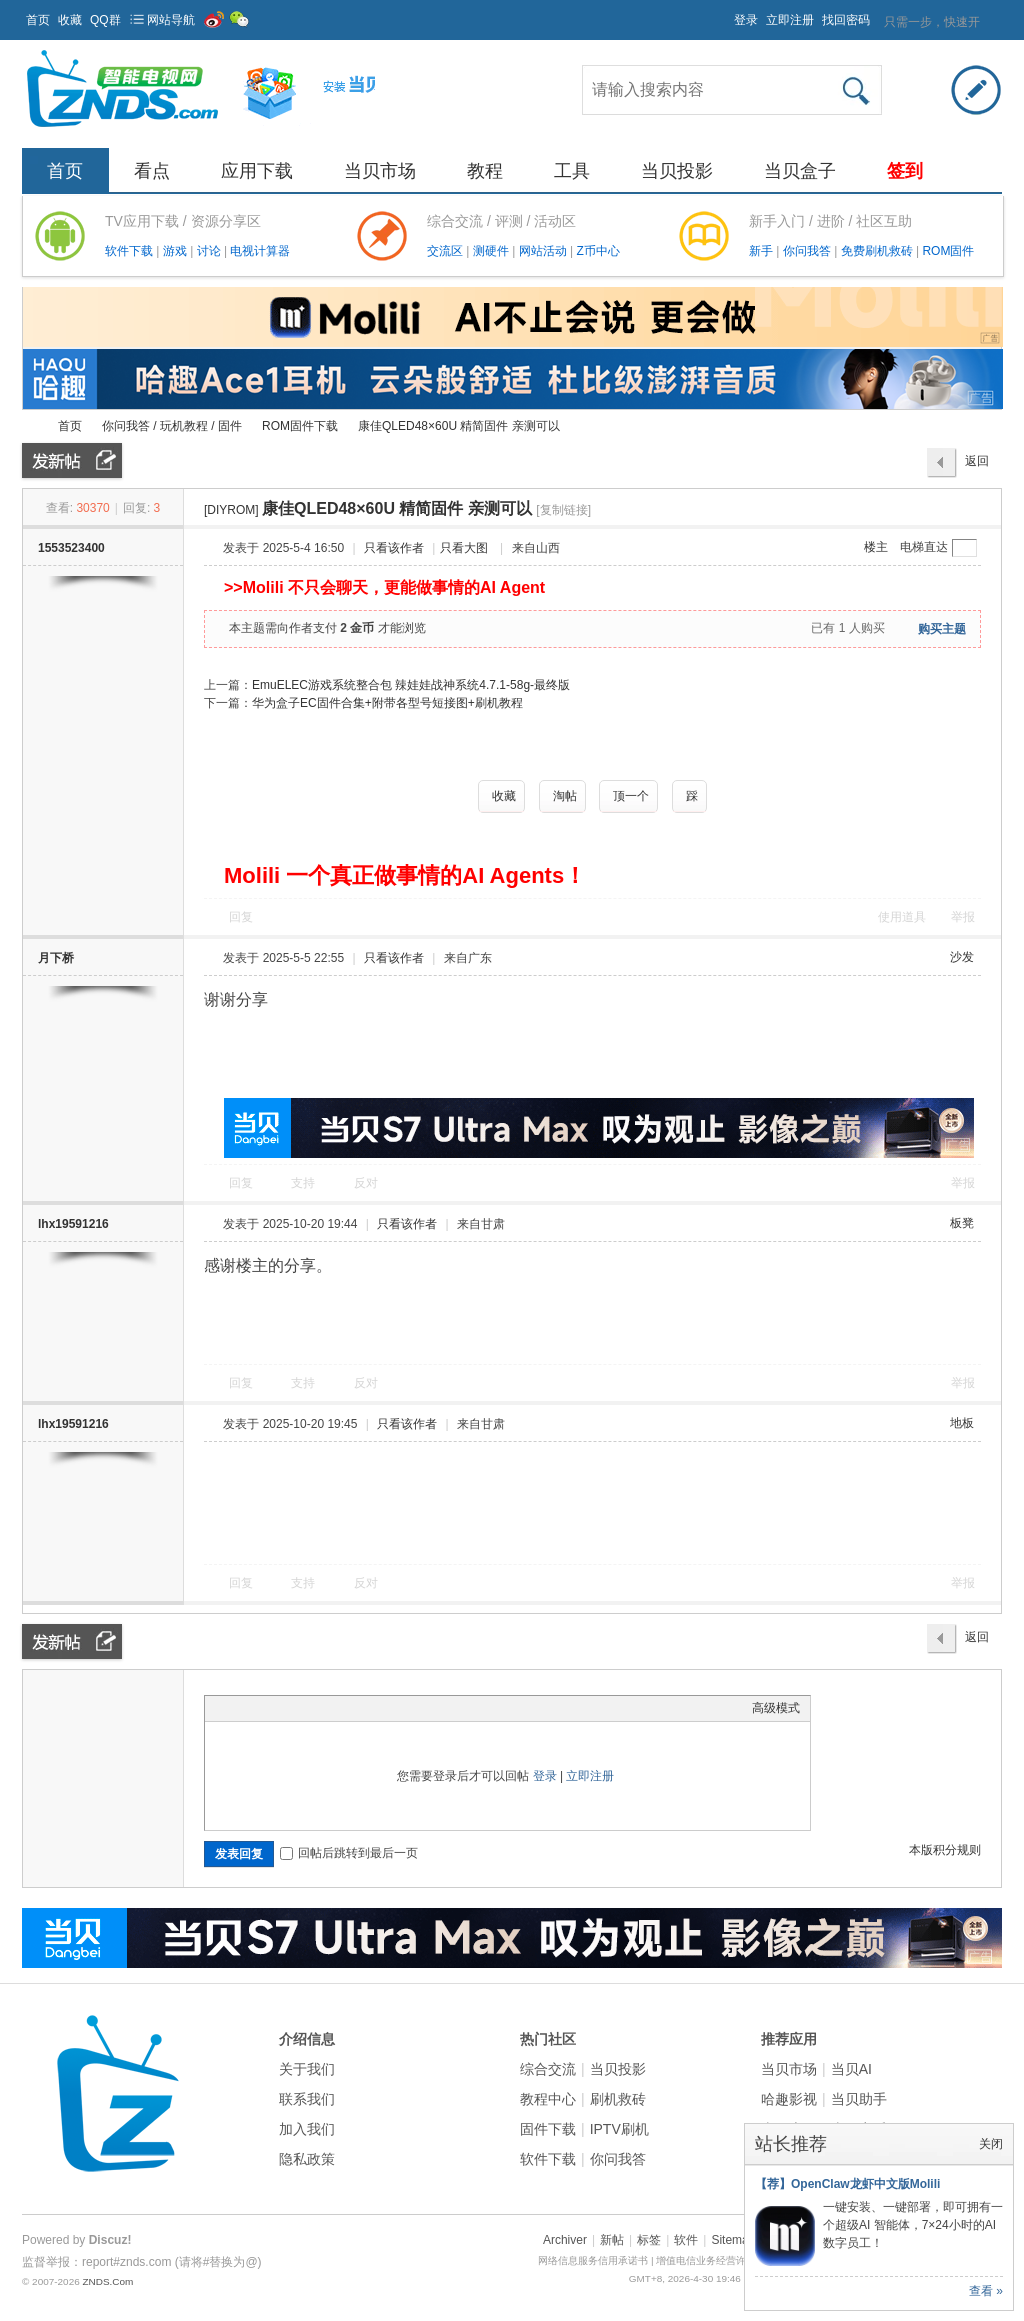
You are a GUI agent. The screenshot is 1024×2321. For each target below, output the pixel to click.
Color (240, 1708)
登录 (746, 20)
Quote (315, 1708)
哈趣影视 (789, 2099)
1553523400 (71, 548)
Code (340, 1708)
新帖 (612, 2240)
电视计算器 (260, 251)
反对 (366, 1183)
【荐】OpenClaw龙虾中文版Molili (847, 2184)
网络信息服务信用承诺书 (593, 2260)
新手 (762, 251)
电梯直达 (924, 547)
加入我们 (307, 2129)
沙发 (962, 957)
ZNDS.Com (107, 2281)
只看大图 (464, 548)
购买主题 (942, 629)
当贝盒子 (800, 171)
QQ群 (105, 20)
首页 (38, 20)
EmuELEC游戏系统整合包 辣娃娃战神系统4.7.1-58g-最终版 (411, 685)
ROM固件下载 (300, 426)
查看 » (986, 2291)
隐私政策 (307, 2159)
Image (265, 1708)
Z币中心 (597, 251)
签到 (905, 171)
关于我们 (307, 2069)
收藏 (70, 20)
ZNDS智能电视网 (30, 426)
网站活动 (544, 251)
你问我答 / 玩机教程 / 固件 (172, 426)
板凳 (962, 1223)
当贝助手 (859, 2099)
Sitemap (733, 2240)
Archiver (565, 2240)
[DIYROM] (231, 510)
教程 (485, 171)
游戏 (176, 251)
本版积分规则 (945, 1850)
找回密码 (846, 20)
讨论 (210, 251)
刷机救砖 (618, 2099)
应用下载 (257, 171)
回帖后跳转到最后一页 (349, 1853)
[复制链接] (563, 510)
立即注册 (790, 20)
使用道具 (902, 917)
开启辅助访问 (725, 14)
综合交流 (548, 2069)
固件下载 (548, 2129)
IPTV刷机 (619, 2129)
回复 (241, 917)
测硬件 (492, 251)
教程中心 (548, 2099)
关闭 (991, 2144)
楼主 (876, 547)
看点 (152, 171)
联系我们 (307, 2099)
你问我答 (808, 251)
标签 (649, 2240)
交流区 (445, 251)
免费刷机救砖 (878, 251)
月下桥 (56, 958)
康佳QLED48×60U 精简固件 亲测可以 (459, 426)
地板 (962, 1423)
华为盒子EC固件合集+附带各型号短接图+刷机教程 (387, 703)
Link (290, 1708)
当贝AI (851, 2069)
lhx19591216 (73, 1224)
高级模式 (776, 1708)
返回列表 (977, 466)
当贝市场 (380, 171)
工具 (572, 171)
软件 (686, 2240)
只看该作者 (394, 548)
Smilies (365, 1708)
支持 (304, 1183)
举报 (963, 917)
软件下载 (130, 251)
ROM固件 (948, 251)
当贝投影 (677, 171)
